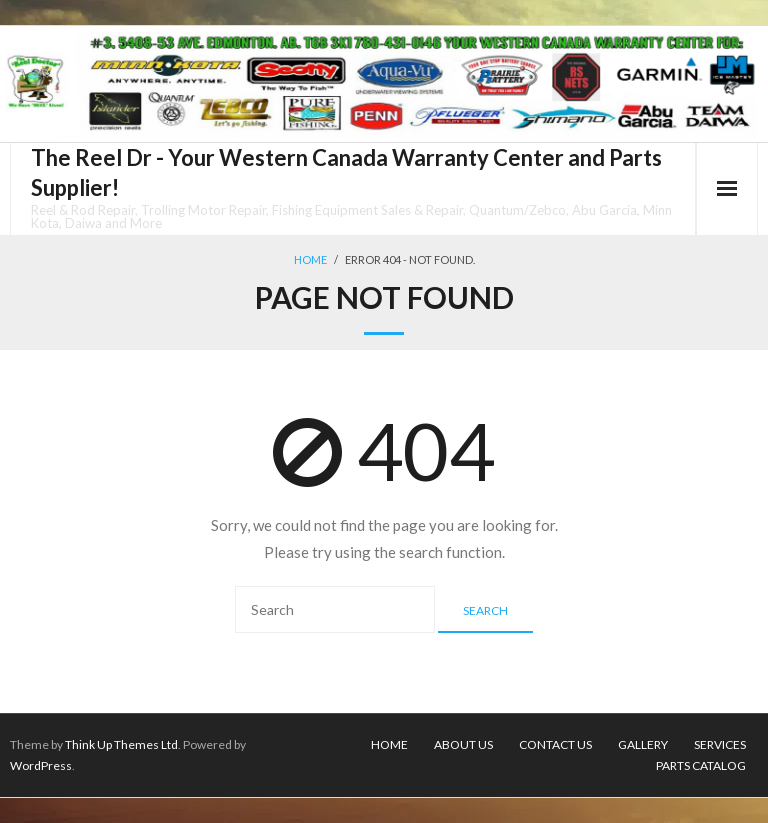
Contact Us (555, 744)
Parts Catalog (701, 765)
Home (310, 259)
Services (720, 744)
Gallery (643, 744)
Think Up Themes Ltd (121, 744)
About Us (463, 744)
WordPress (41, 765)
